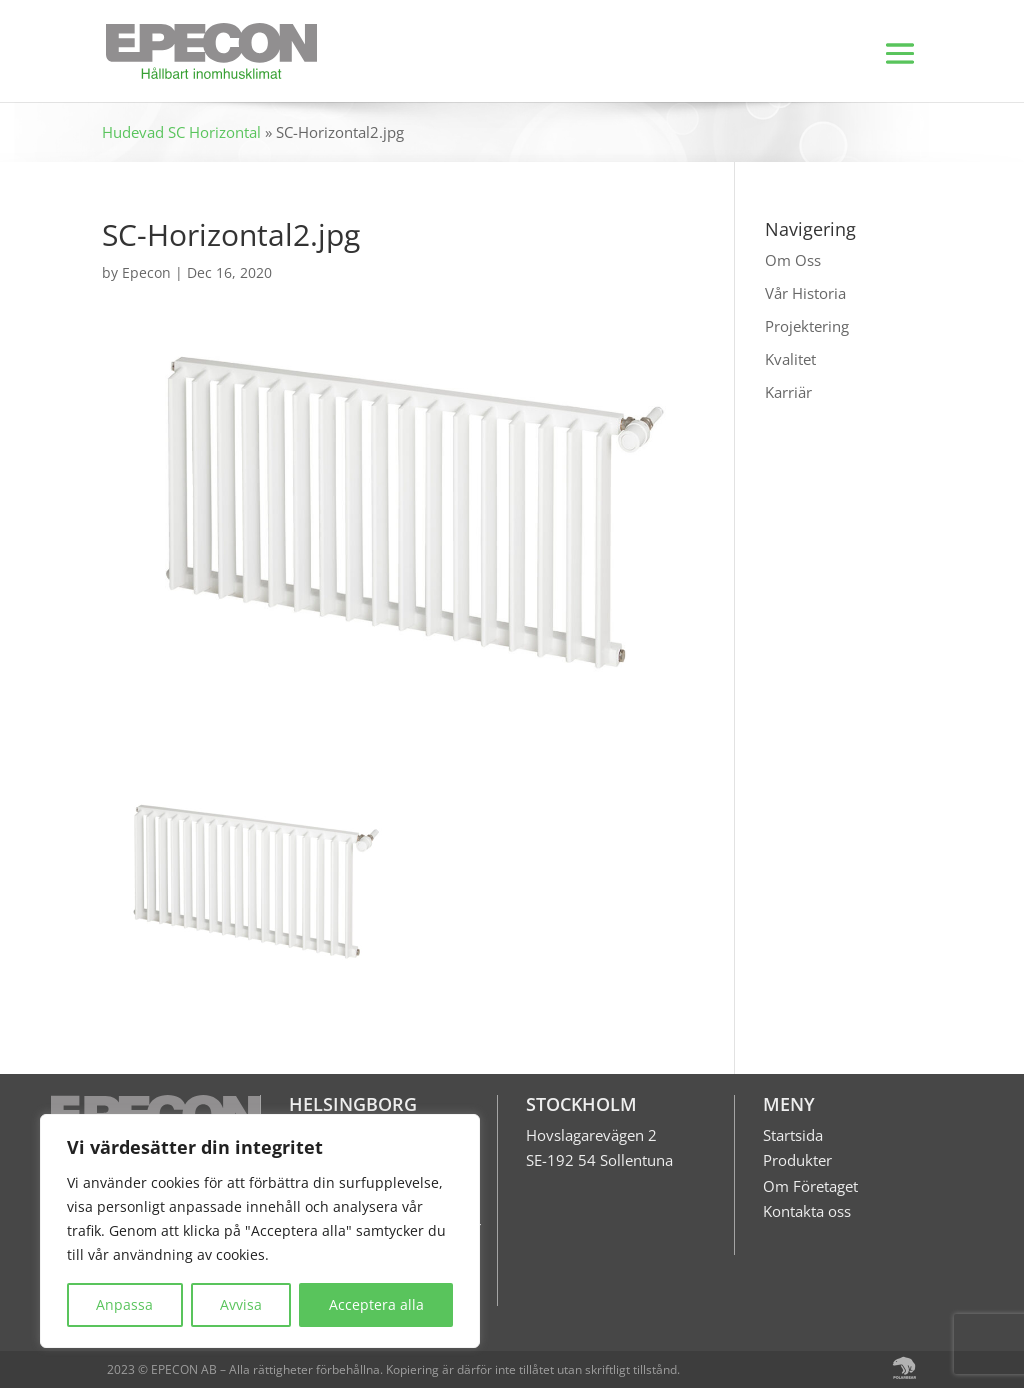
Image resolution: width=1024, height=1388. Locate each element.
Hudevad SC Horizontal (181, 132)
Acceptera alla (376, 1304)
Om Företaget (810, 1186)
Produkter (797, 1160)
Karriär (788, 392)
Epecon (146, 272)
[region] (260, 1231)
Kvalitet (790, 359)
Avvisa (241, 1304)
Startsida (793, 1135)
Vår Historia (805, 293)
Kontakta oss (807, 1211)
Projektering (807, 326)
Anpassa (124, 1304)
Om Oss (793, 260)
